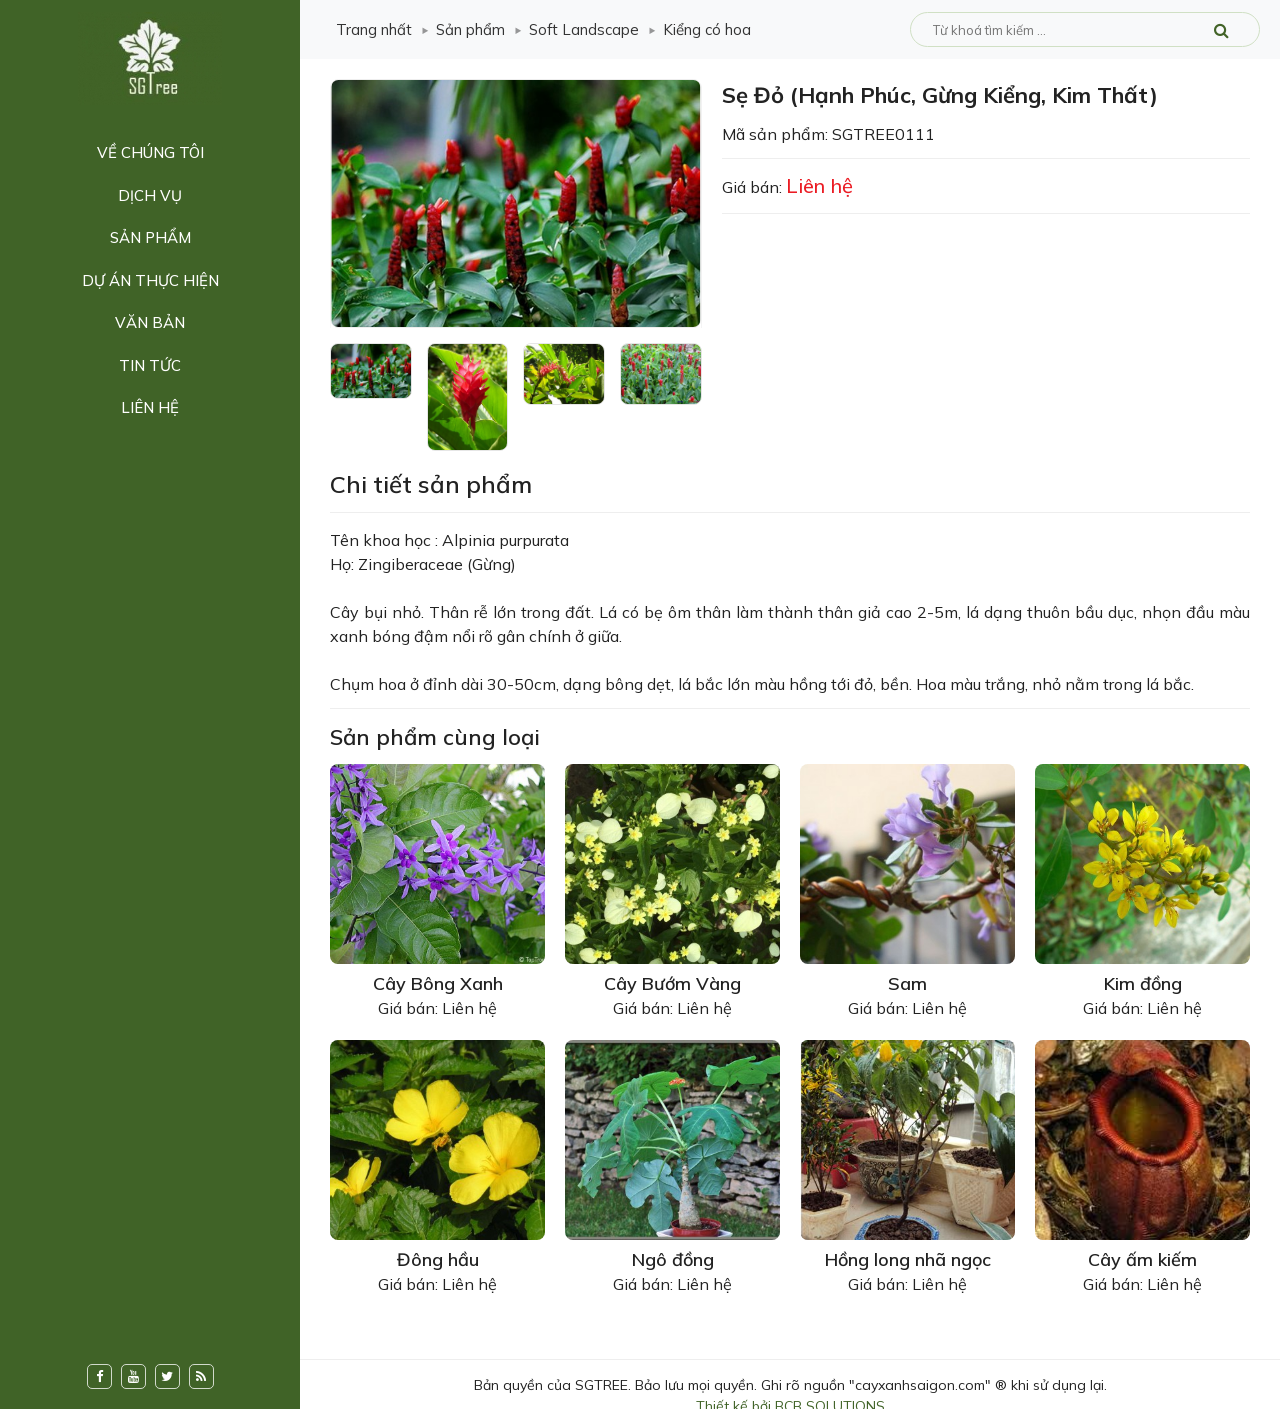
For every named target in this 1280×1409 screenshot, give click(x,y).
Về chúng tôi (150, 152)
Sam (907, 983)
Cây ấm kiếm (1142, 1259)
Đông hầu (438, 1259)
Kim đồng (1143, 983)
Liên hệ (150, 407)
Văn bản (150, 322)
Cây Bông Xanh (438, 983)
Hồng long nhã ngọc (908, 1259)
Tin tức (150, 365)
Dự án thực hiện (150, 280)
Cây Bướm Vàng (672, 983)
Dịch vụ (150, 195)
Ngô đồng (673, 1259)
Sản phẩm (150, 237)
